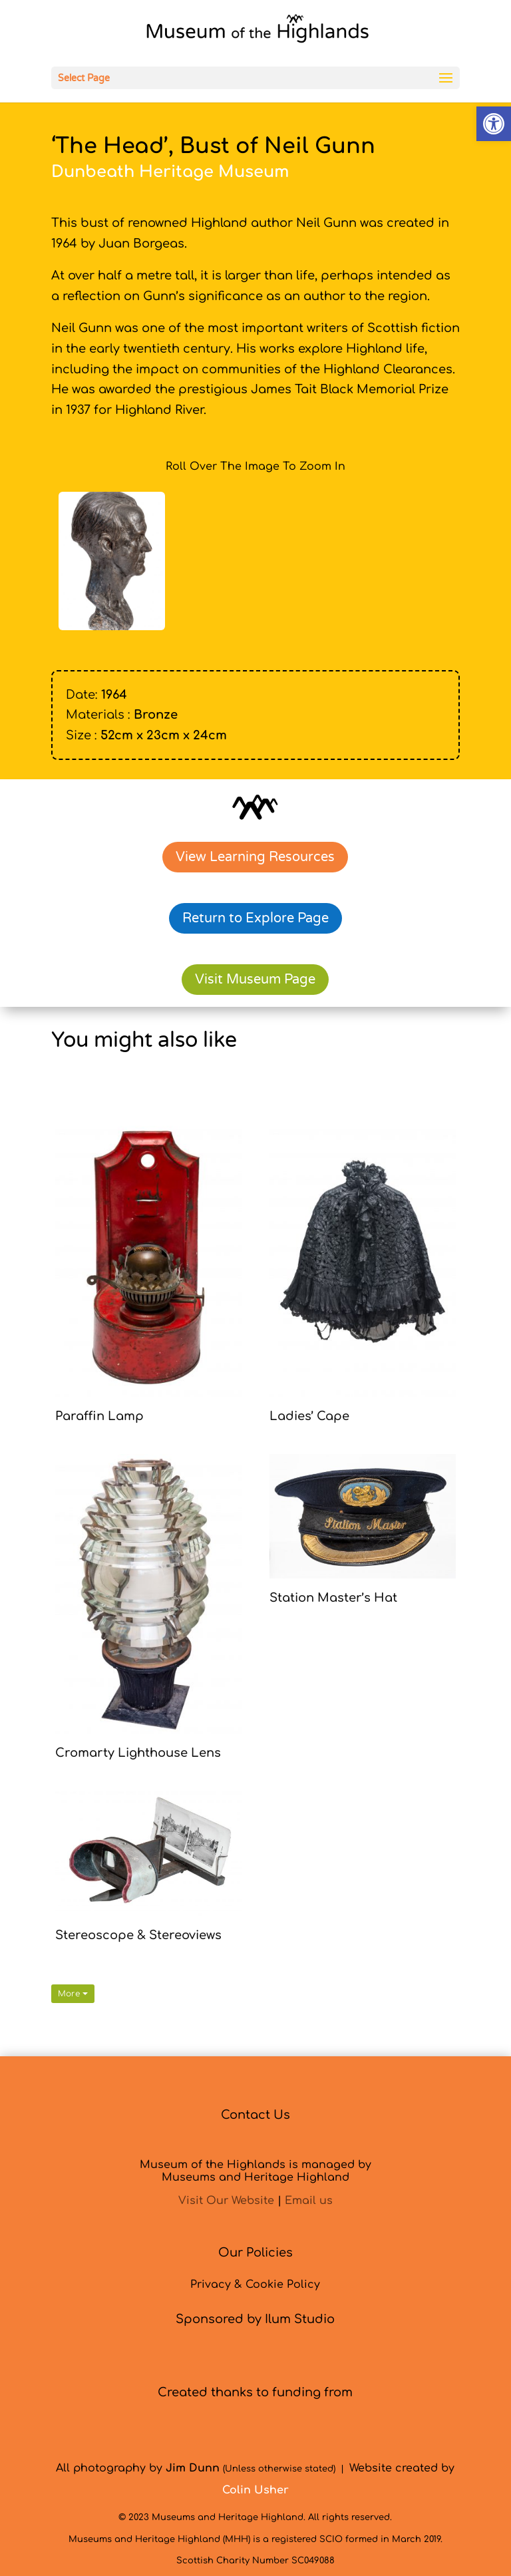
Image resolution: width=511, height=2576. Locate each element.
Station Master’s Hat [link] (333, 1597)
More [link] (73, 1993)
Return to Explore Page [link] (255, 918)
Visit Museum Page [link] (255, 980)
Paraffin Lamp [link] (99, 1416)
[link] (493, 123)
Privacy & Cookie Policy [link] (255, 2285)
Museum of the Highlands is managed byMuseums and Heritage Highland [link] (255, 2171)
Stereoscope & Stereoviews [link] (138, 1935)
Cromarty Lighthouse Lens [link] (138, 1752)
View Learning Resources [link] (255, 857)
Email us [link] (309, 2201)
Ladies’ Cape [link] (309, 1416)
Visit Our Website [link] (226, 2201)
